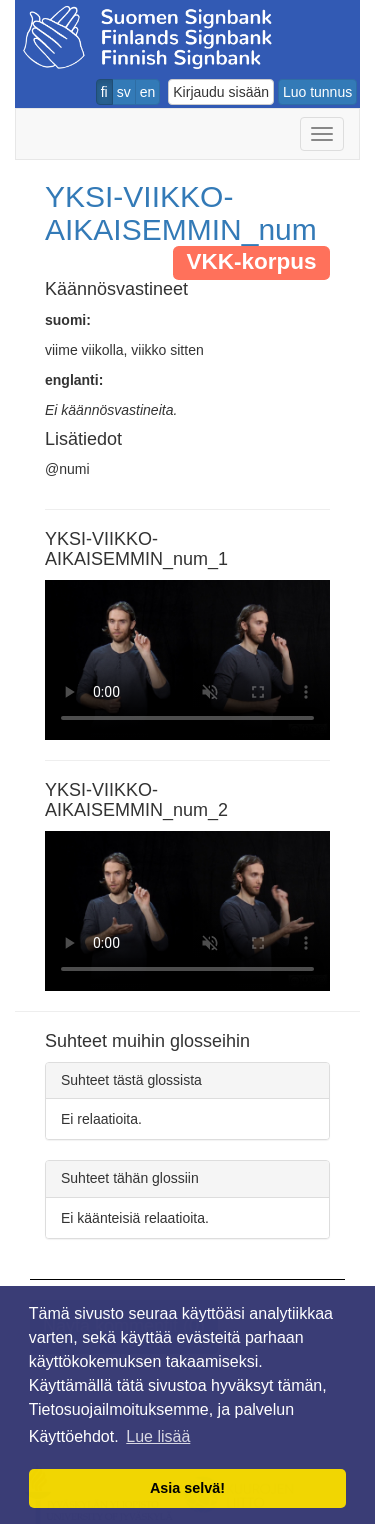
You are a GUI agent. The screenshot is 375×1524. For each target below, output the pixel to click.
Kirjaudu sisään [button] (221, 92)
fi (104, 92)
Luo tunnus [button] (317, 92)
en (148, 92)
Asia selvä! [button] (187, 1488)
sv (124, 92)
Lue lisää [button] (158, 1436)
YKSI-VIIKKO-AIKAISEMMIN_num (181, 213)
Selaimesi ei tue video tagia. (187, 660)
